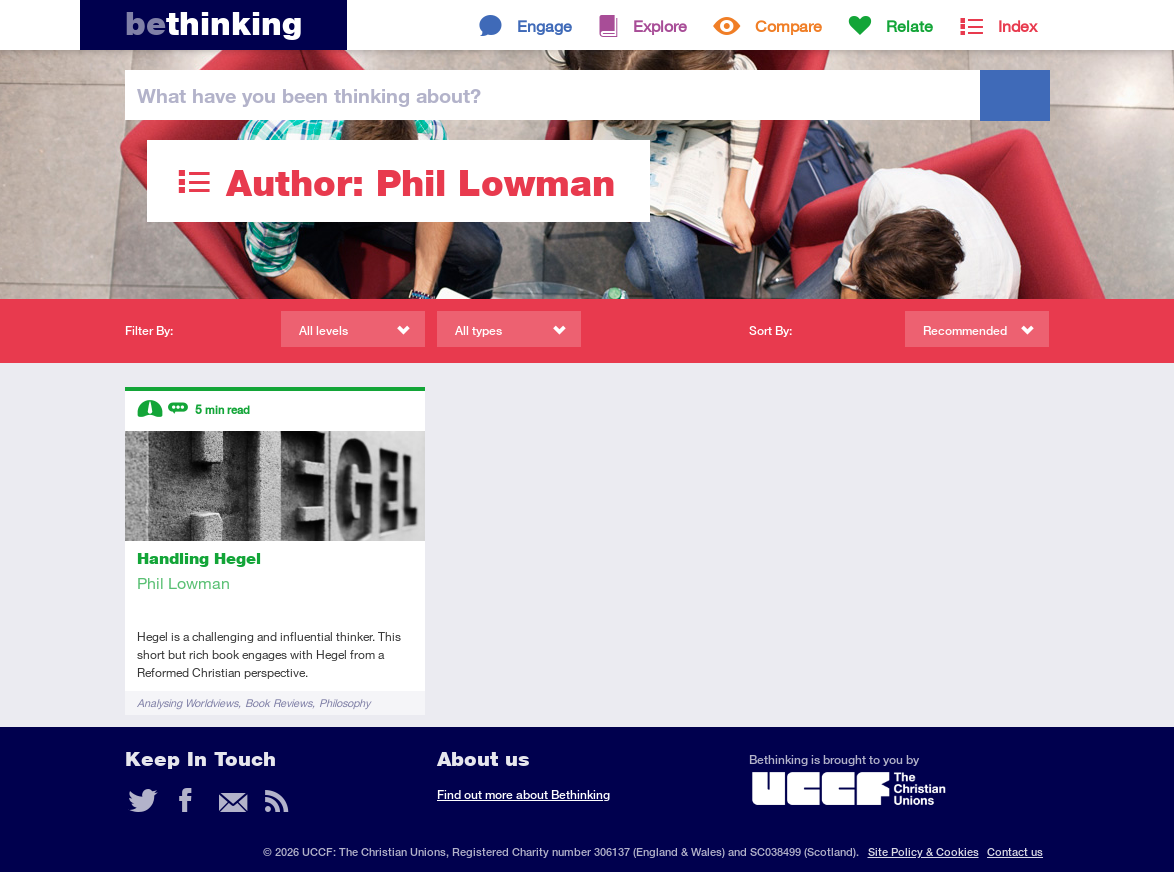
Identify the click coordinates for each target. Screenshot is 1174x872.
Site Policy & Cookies (923, 851)
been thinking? (309, 95)
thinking (213, 23)
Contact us (1015, 851)
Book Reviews (278, 702)
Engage (544, 25)
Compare (788, 25)
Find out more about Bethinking (523, 794)
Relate (909, 25)
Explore (660, 25)
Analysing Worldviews (187, 702)
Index (1017, 25)
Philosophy (344, 702)
